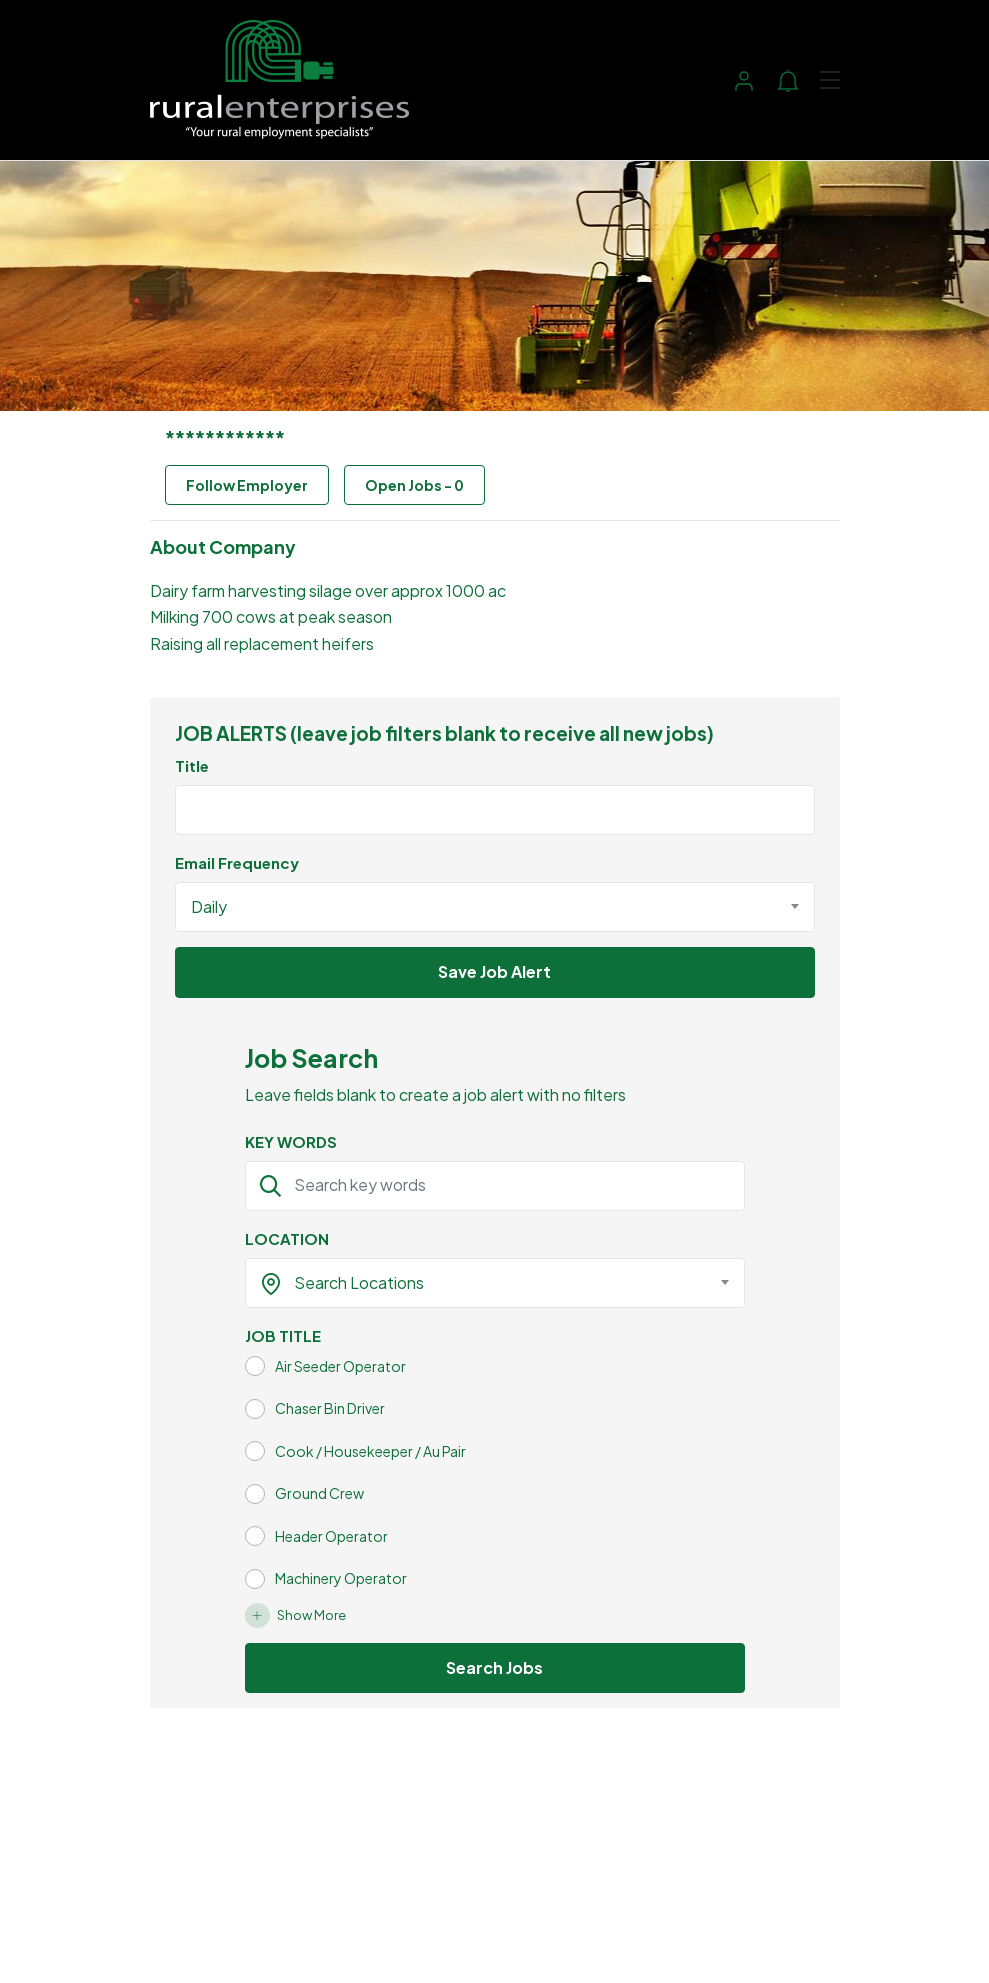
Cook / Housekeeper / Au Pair (370, 1451)
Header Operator (331, 1536)
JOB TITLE (283, 1335)
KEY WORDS (291, 1141)
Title (192, 765)
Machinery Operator (341, 1578)
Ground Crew (319, 1493)
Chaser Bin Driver (330, 1408)
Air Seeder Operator (340, 1366)
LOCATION (287, 1238)
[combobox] (495, 907)
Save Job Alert (494, 971)
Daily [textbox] (209, 906)
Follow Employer (247, 485)
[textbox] (482, 1283)
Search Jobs (494, 1667)
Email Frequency (237, 862)
